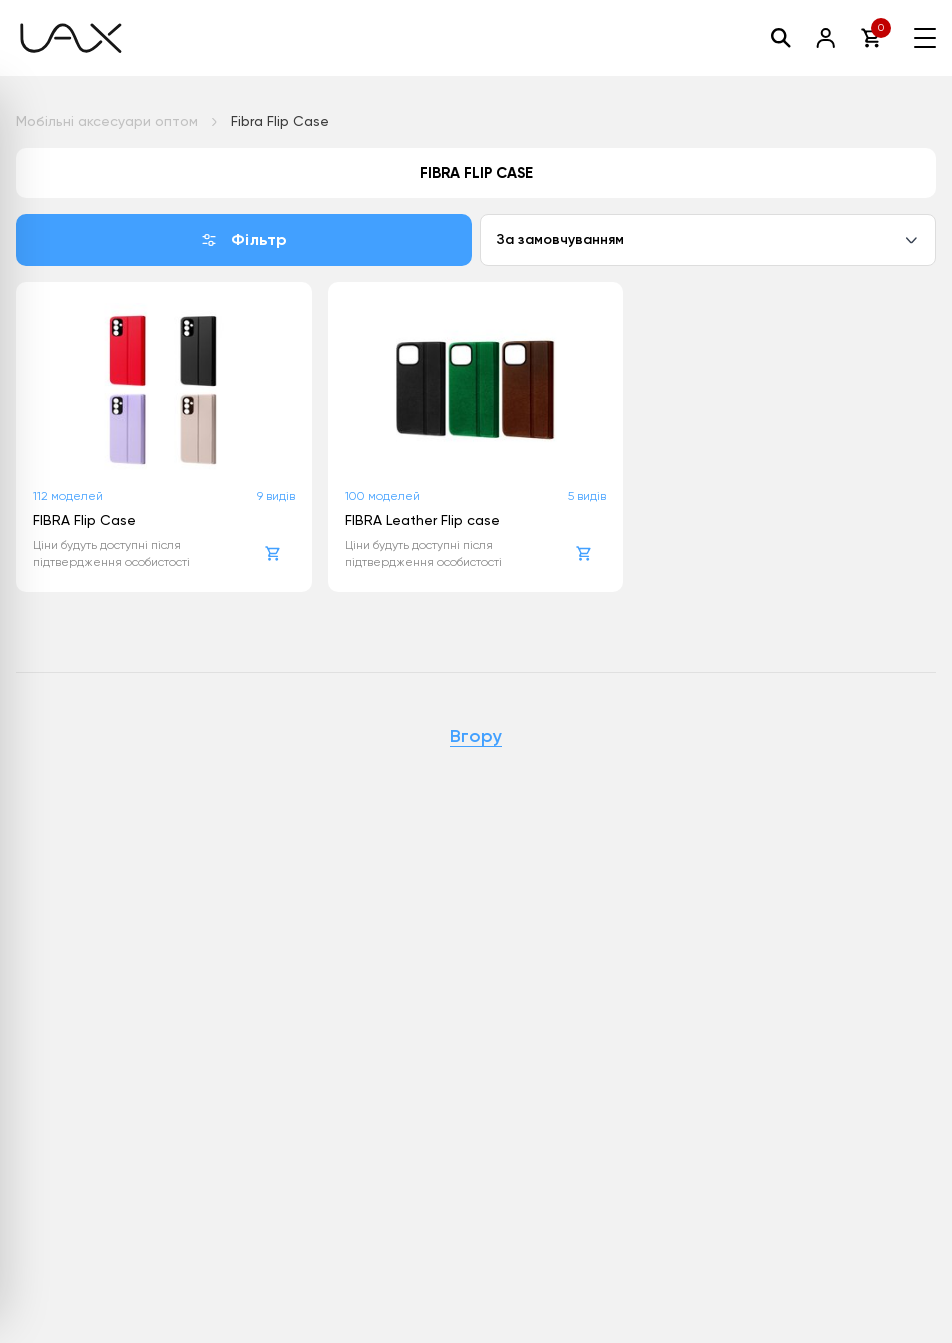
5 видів (587, 496)
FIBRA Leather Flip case (422, 520)
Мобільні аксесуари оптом (107, 121)
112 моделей (68, 496)
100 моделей (382, 496)
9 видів (276, 496)
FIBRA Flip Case (84, 520)
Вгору (476, 737)
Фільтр (243, 239)
